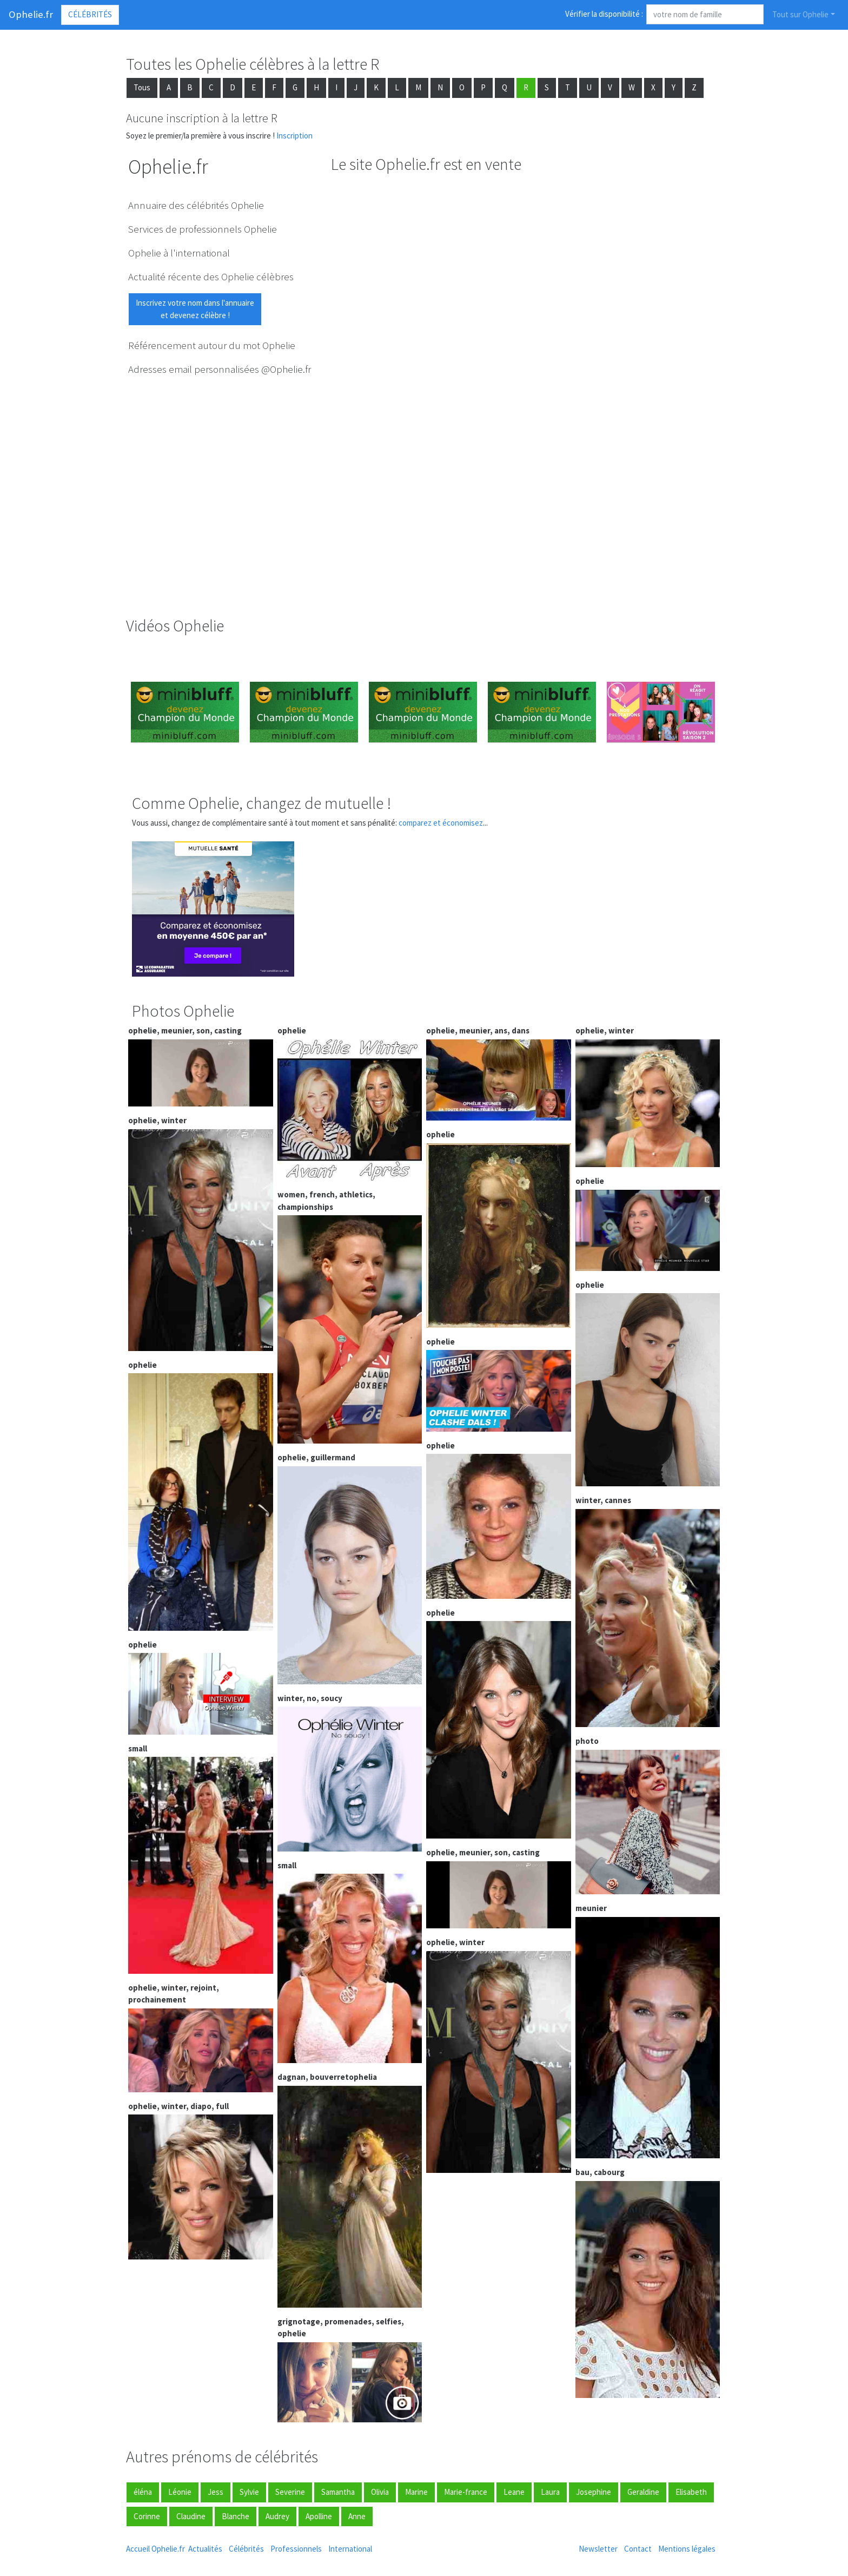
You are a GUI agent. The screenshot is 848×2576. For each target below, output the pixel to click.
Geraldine (643, 2492)
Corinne (147, 2516)
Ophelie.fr (31, 14)
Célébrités (90, 14)
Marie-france (465, 2492)
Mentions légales (687, 2549)
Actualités (205, 2549)
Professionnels (296, 2549)
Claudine (191, 2516)
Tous (142, 87)
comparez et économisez (441, 823)
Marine (416, 2492)
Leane (514, 2492)
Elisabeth (691, 2492)
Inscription (294, 135)
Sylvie (249, 2492)
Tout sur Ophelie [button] (800, 14)
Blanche (235, 2516)
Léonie (179, 2492)
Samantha (338, 2492)
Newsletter (598, 2549)
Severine (290, 2492)
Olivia (380, 2492)
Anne (357, 2516)
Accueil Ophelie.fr (155, 2549)
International (350, 2549)
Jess (215, 2492)
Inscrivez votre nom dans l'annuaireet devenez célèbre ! (195, 309)
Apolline (319, 2516)
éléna (143, 2492)
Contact (638, 2549)
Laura (550, 2492)
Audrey (277, 2516)
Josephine (593, 2492)
